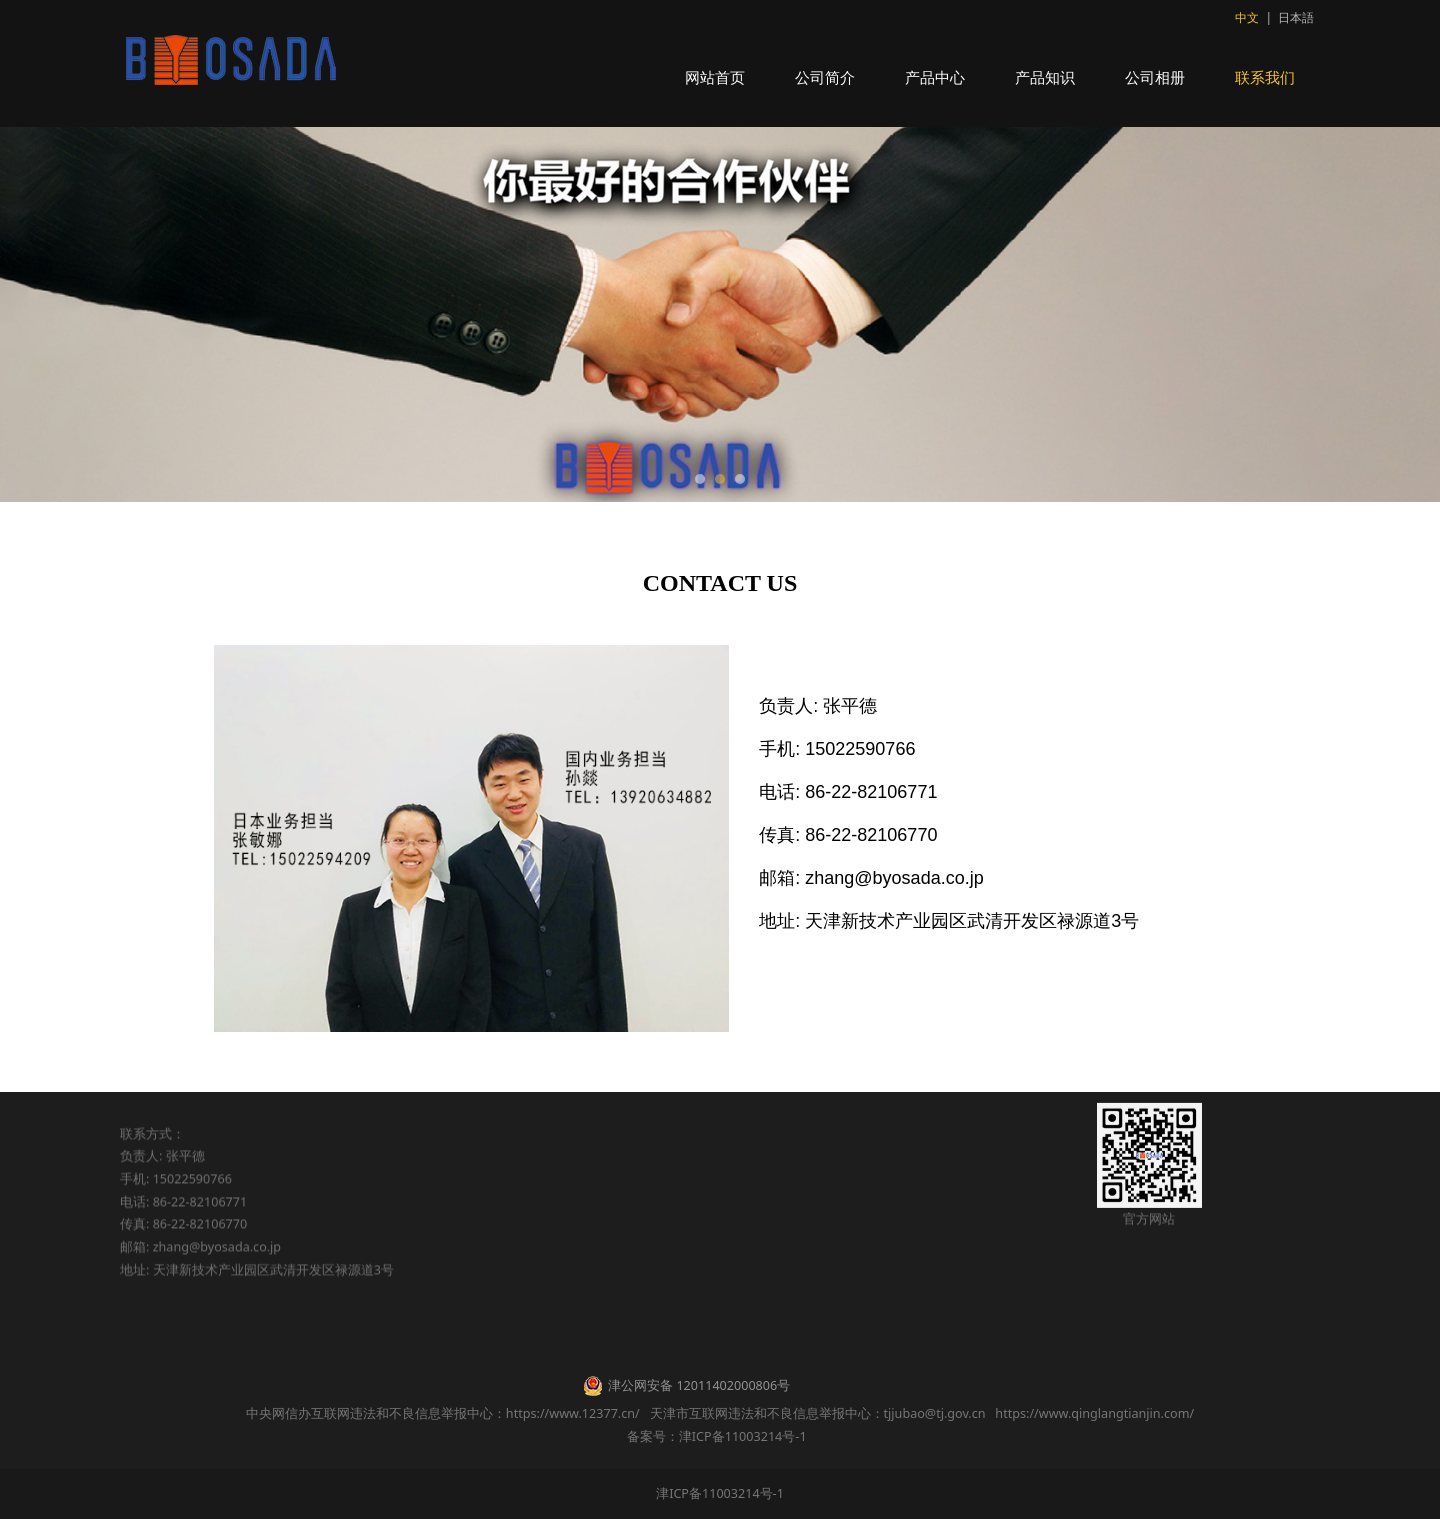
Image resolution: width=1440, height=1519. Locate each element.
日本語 (1296, 17)
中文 (1247, 17)
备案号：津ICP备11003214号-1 (720, 1436)
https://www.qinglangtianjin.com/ (1094, 1413)
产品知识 (1045, 77)
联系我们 (1265, 77)
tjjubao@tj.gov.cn (935, 1413)
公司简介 (825, 77)
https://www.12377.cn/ (573, 1413)
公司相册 (1155, 77)
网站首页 (715, 77)
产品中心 (935, 77)
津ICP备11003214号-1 (720, 1493)
